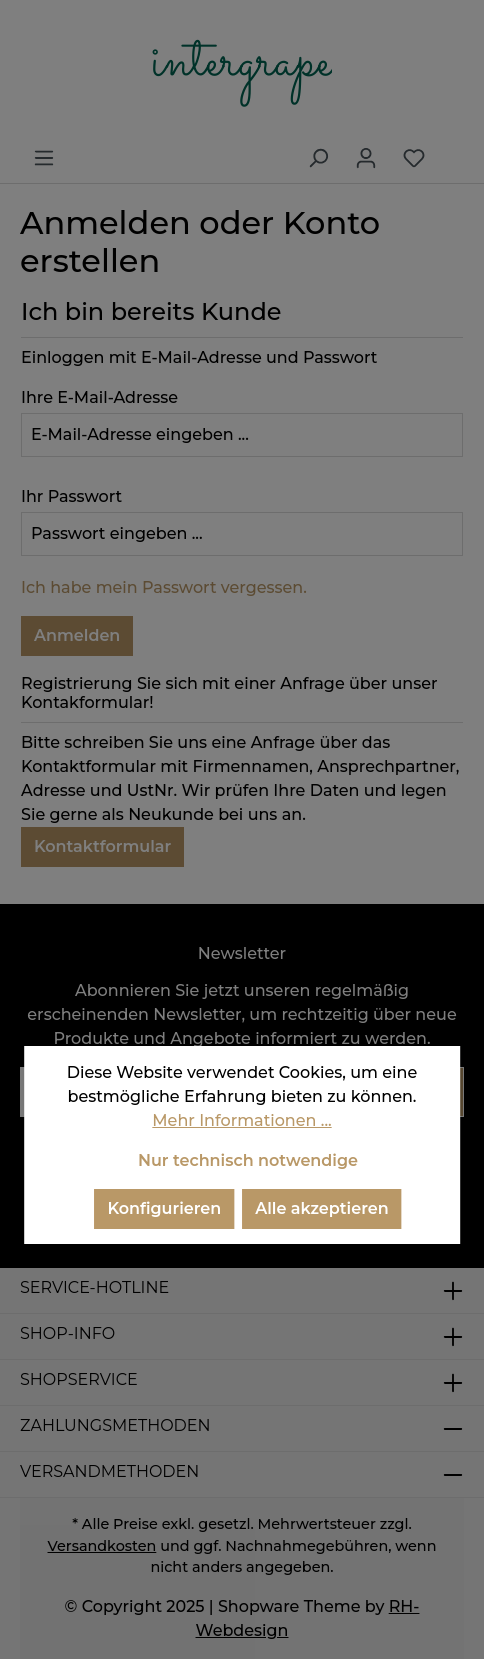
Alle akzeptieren (321, 1208)
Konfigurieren (164, 1208)
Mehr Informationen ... (241, 1120)
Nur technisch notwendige (248, 1160)
